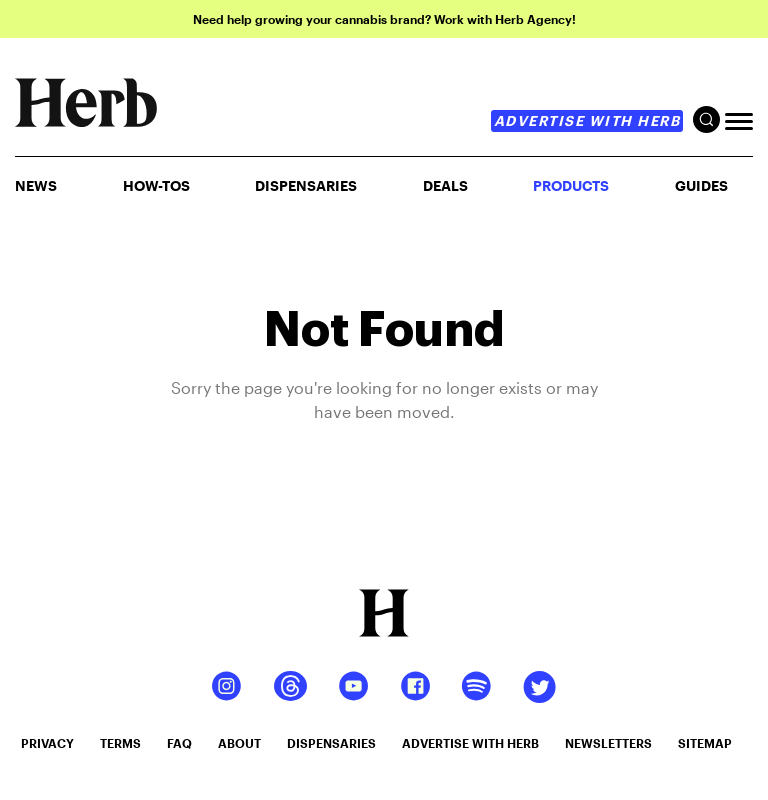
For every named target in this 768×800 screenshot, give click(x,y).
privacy (47, 743)
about (239, 743)
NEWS (36, 185)
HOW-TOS (156, 185)
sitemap (705, 743)
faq (179, 743)
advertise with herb (587, 120)
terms (120, 743)
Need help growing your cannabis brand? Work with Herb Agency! (384, 19)
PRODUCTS (571, 185)
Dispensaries (306, 185)
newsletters (608, 743)
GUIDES (701, 185)
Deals (445, 185)
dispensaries (331, 743)
